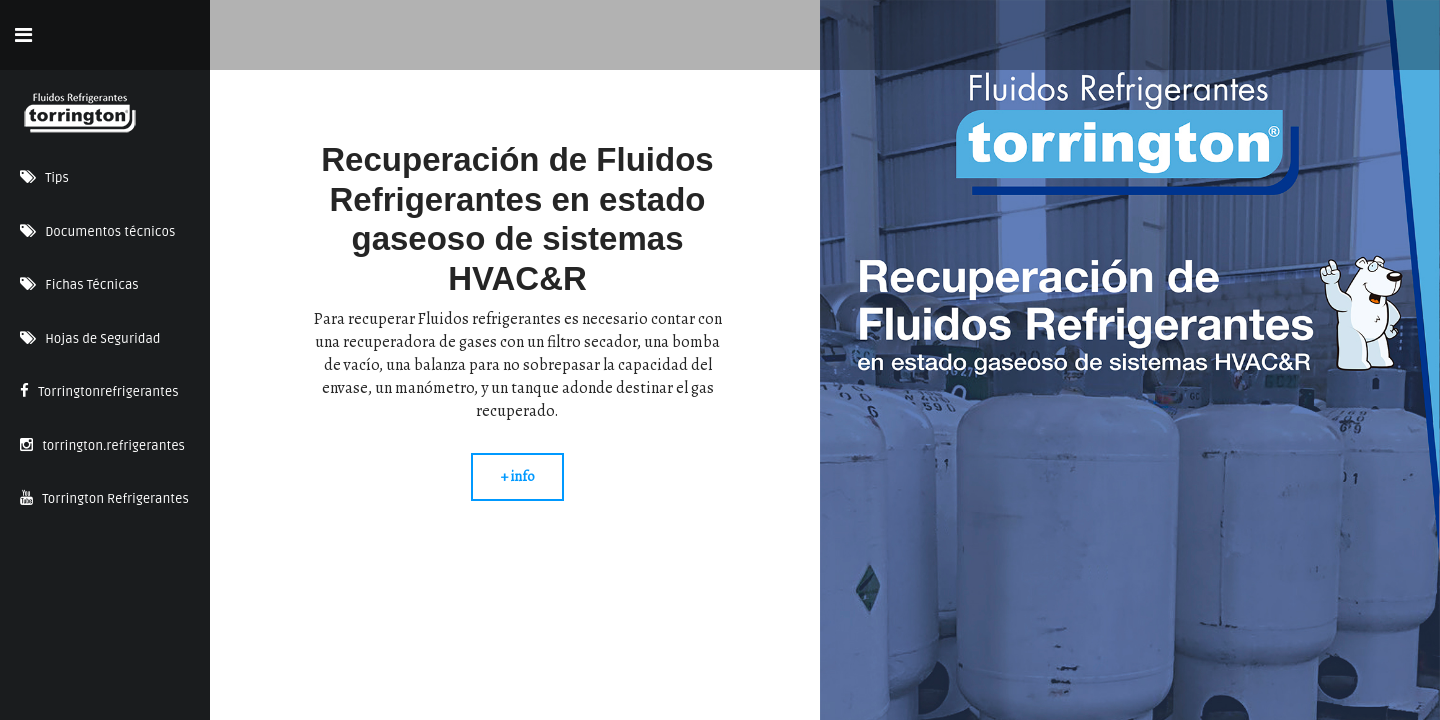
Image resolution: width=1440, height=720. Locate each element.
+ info (517, 476)
